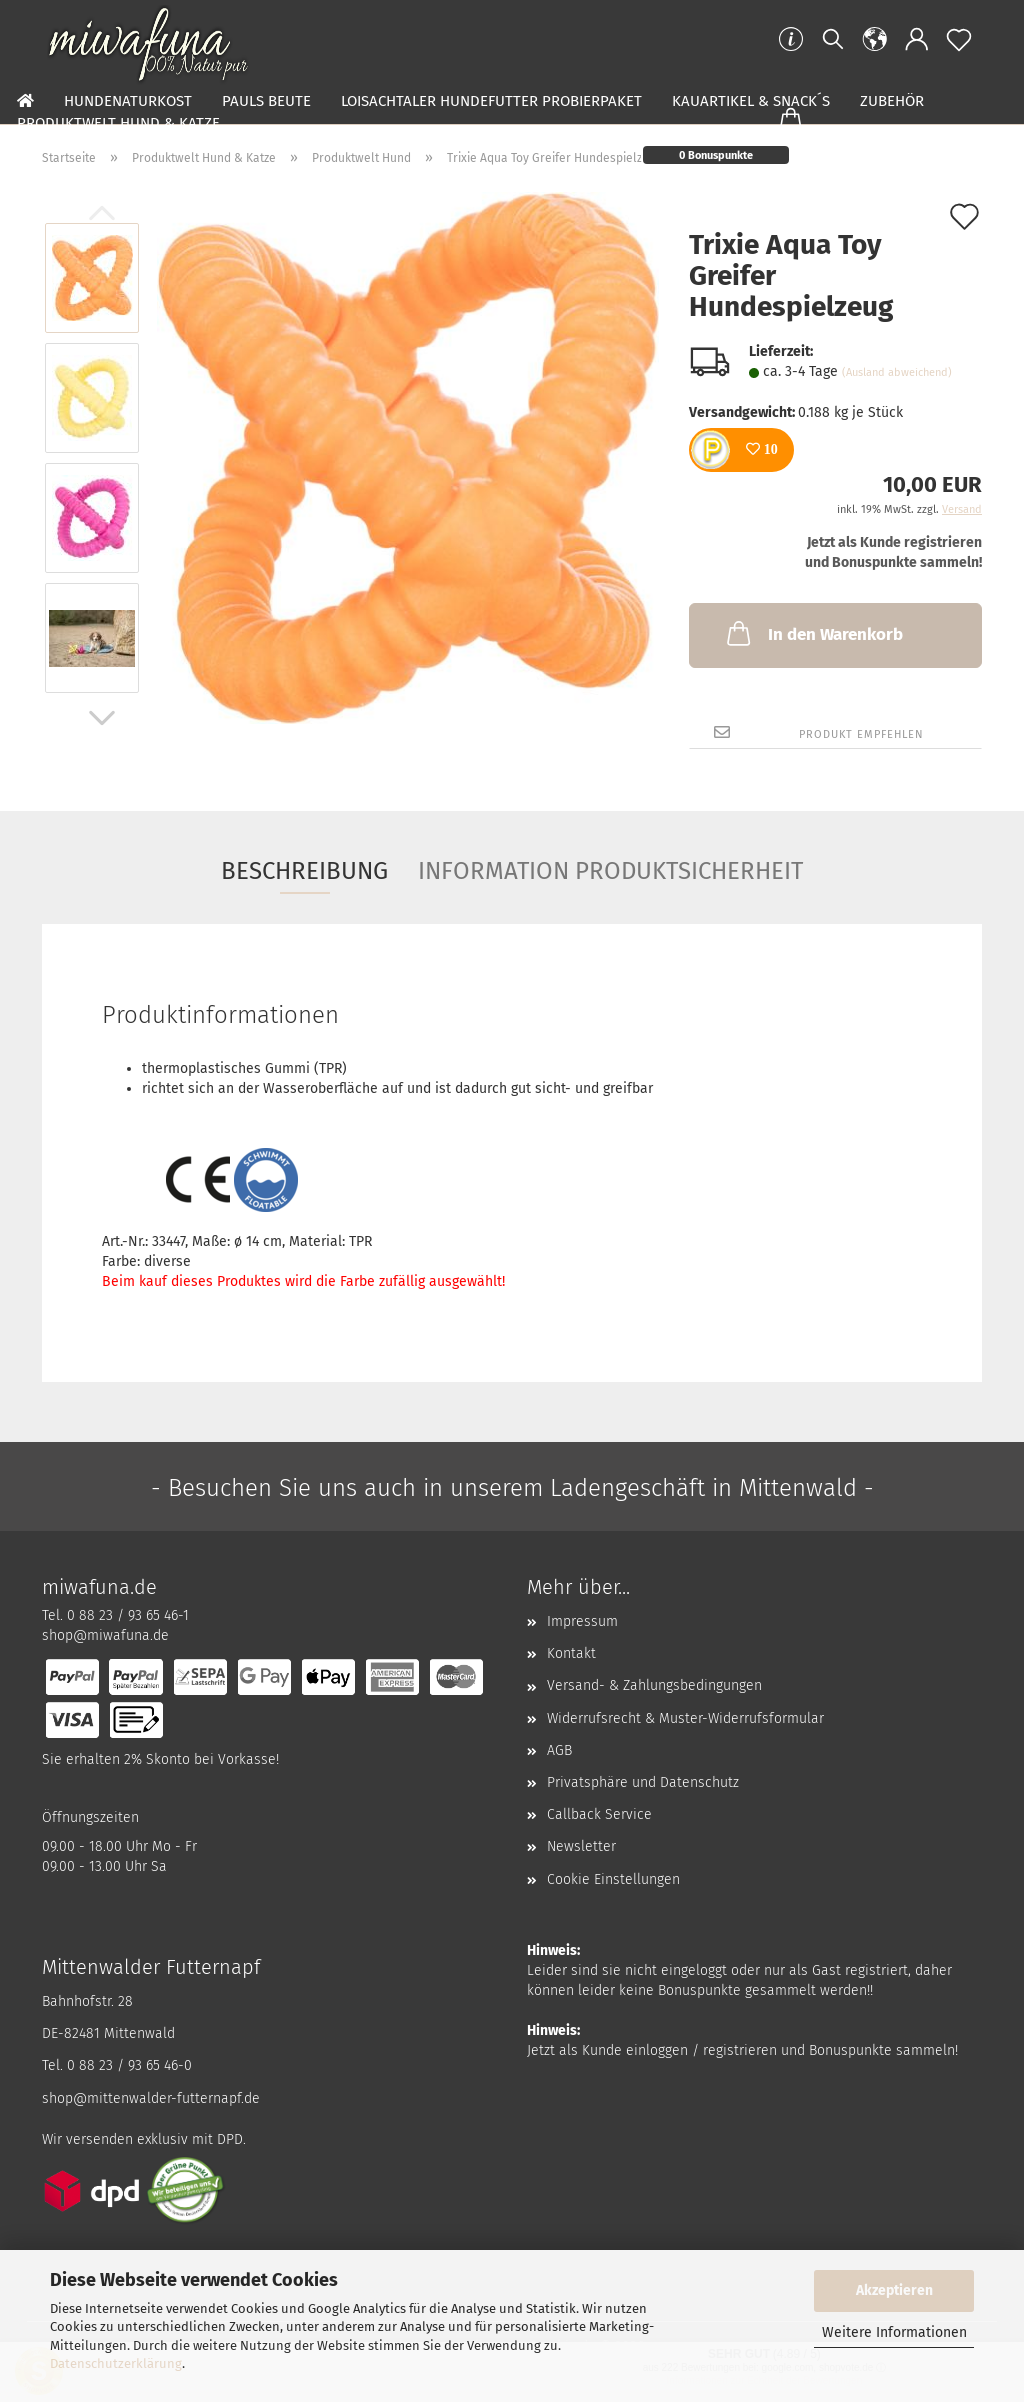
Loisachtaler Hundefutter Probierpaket (491, 101)
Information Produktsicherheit (610, 871)
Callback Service (599, 1814)
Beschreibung (304, 871)
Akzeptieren (894, 2290)
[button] (875, 40)
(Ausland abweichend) (897, 372)
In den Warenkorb (813, 633)
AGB (559, 1750)
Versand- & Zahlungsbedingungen (654, 1685)
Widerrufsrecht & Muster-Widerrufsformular (685, 1718)
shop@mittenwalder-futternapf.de (151, 2098)
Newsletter (581, 1846)
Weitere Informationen (894, 2332)
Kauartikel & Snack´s (751, 101)
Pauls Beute (266, 101)
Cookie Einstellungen (613, 1879)
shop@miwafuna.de (105, 1635)
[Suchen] (833, 40)
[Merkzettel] (959, 40)
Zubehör (892, 101)
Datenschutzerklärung (116, 2363)
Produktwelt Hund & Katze (118, 123)
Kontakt (571, 1653)
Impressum (582, 1621)
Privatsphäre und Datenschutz (643, 1782)
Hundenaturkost (128, 101)
